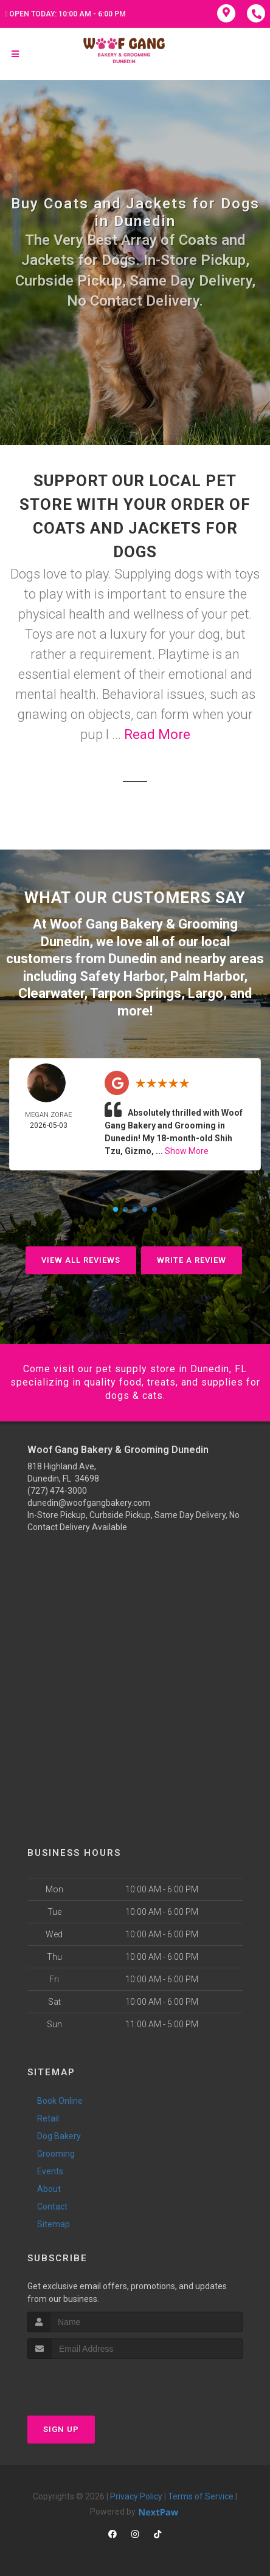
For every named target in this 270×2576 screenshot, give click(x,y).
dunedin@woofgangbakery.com (88, 1503)
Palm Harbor (207, 976)
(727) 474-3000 (57, 1491)
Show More (187, 1151)
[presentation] (92, 2382)
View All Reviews (80, 1260)
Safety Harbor (122, 976)
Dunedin (132, 958)
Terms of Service (201, 2496)
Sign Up (61, 2429)
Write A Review (191, 1260)
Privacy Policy (136, 2496)
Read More (157, 734)
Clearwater (51, 993)
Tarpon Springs (135, 993)
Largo (205, 993)
